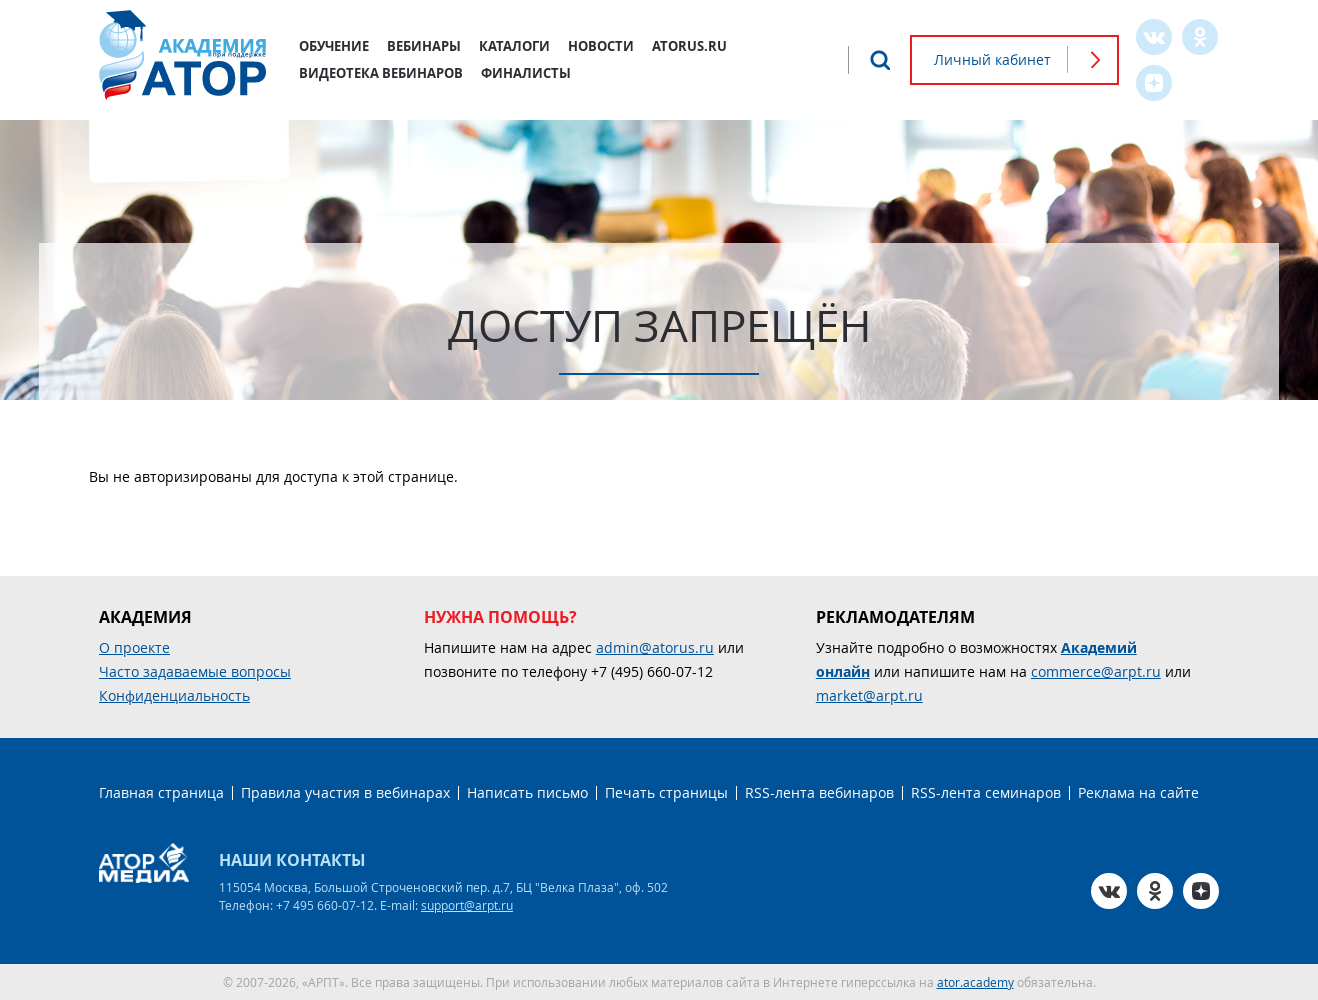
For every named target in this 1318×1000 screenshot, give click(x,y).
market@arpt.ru (869, 695)
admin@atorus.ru (655, 647)
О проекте (134, 647)
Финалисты (526, 73)
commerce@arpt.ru (1096, 671)
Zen (1154, 83)
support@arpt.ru (467, 905)
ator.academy (975, 982)
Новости (601, 46)
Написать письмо (527, 792)
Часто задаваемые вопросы (195, 671)
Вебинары (424, 46)
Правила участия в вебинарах (345, 792)
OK (1200, 37)
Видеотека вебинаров (381, 73)
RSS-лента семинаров (986, 792)
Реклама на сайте (1138, 792)
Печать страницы (666, 792)
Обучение (334, 46)
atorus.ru (689, 46)
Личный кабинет (992, 59)
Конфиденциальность (174, 695)
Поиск (880, 60)
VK (1154, 37)
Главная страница (161, 792)
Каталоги (514, 46)
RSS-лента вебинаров (819, 792)
